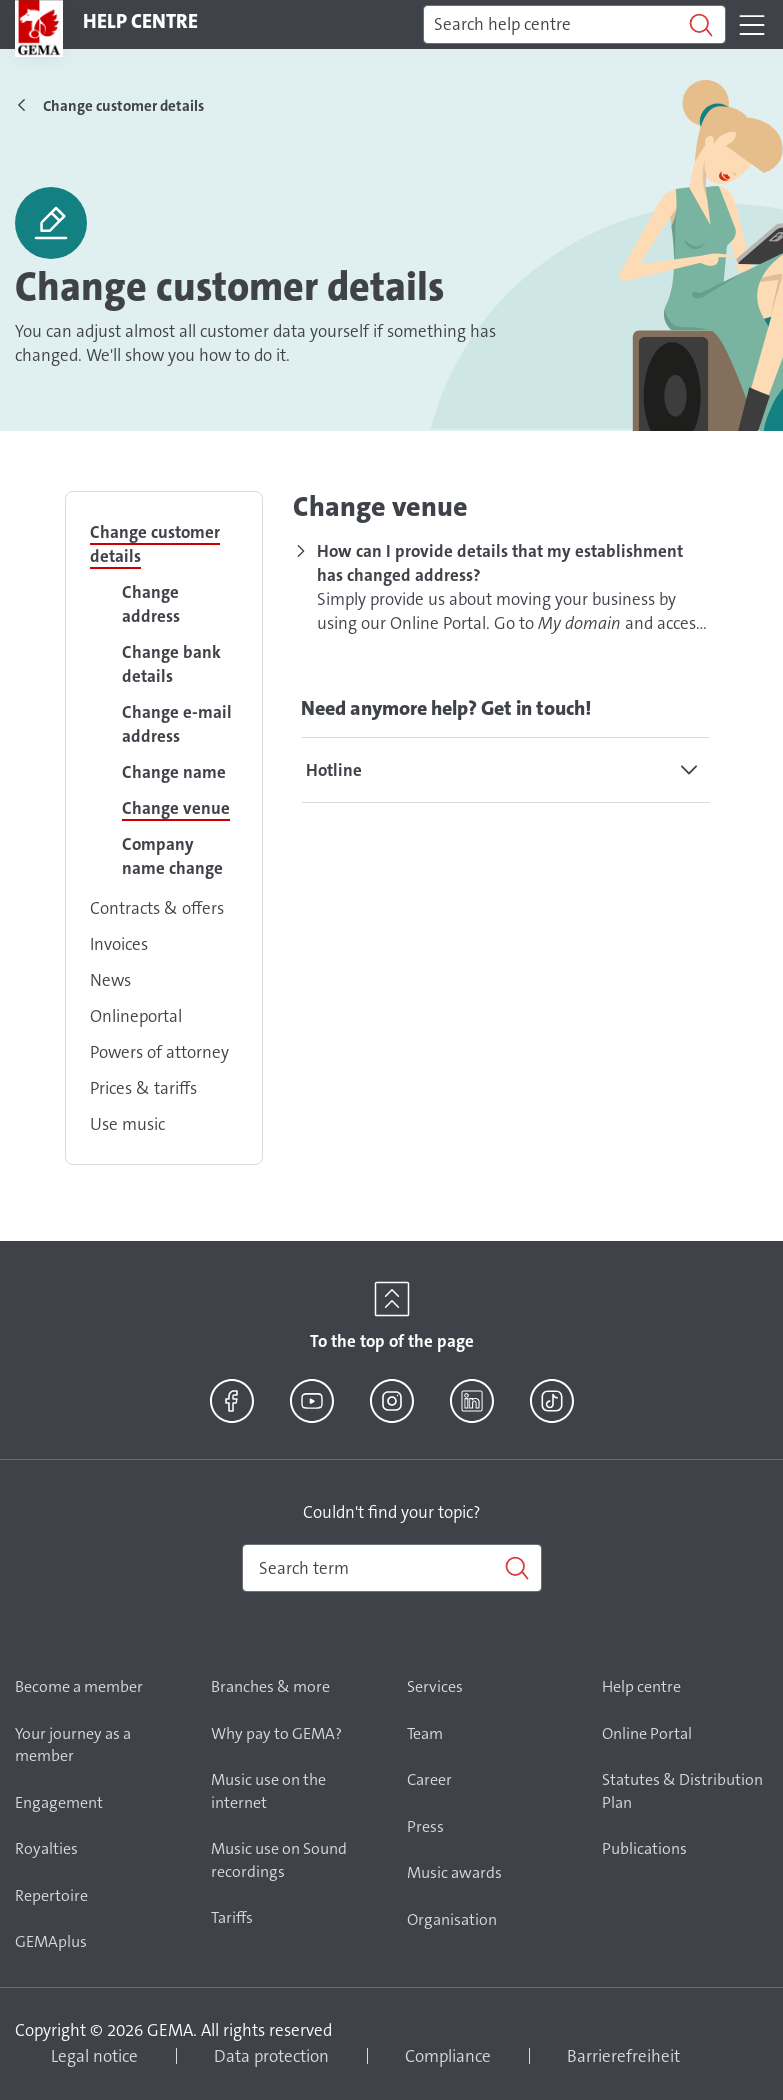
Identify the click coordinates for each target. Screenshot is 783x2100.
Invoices (119, 944)
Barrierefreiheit (623, 2056)
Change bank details (171, 664)
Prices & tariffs (143, 1088)
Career (429, 1779)
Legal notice (94, 2056)
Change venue (176, 808)
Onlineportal (136, 1016)
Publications (644, 1848)
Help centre (641, 1686)
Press (425, 1826)
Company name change (172, 856)
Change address (151, 604)
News (110, 980)
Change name (174, 772)
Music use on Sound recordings (279, 1860)
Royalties (46, 1848)
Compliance (448, 2056)
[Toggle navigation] (752, 25)
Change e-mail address (177, 724)
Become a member (79, 1686)
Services (435, 1686)
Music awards (454, 1872)
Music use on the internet (268, 1791)
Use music (127, 1124)
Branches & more (270, 1686)
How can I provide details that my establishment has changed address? (500, 563)
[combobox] (392, 1568)
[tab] (505, 770)
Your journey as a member (73, 1745)
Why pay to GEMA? (276, 1733)
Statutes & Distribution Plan (682, 1791)
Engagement (59, 1802)
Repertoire (51, 1895)
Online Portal (647, 1733)
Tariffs (232, 1917)
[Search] (574, 25)
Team (425, 1733)
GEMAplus (51, 1941)
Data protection (271, 2056)
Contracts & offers (157, 908)
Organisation (452, 1919)
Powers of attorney (159, 1052)
